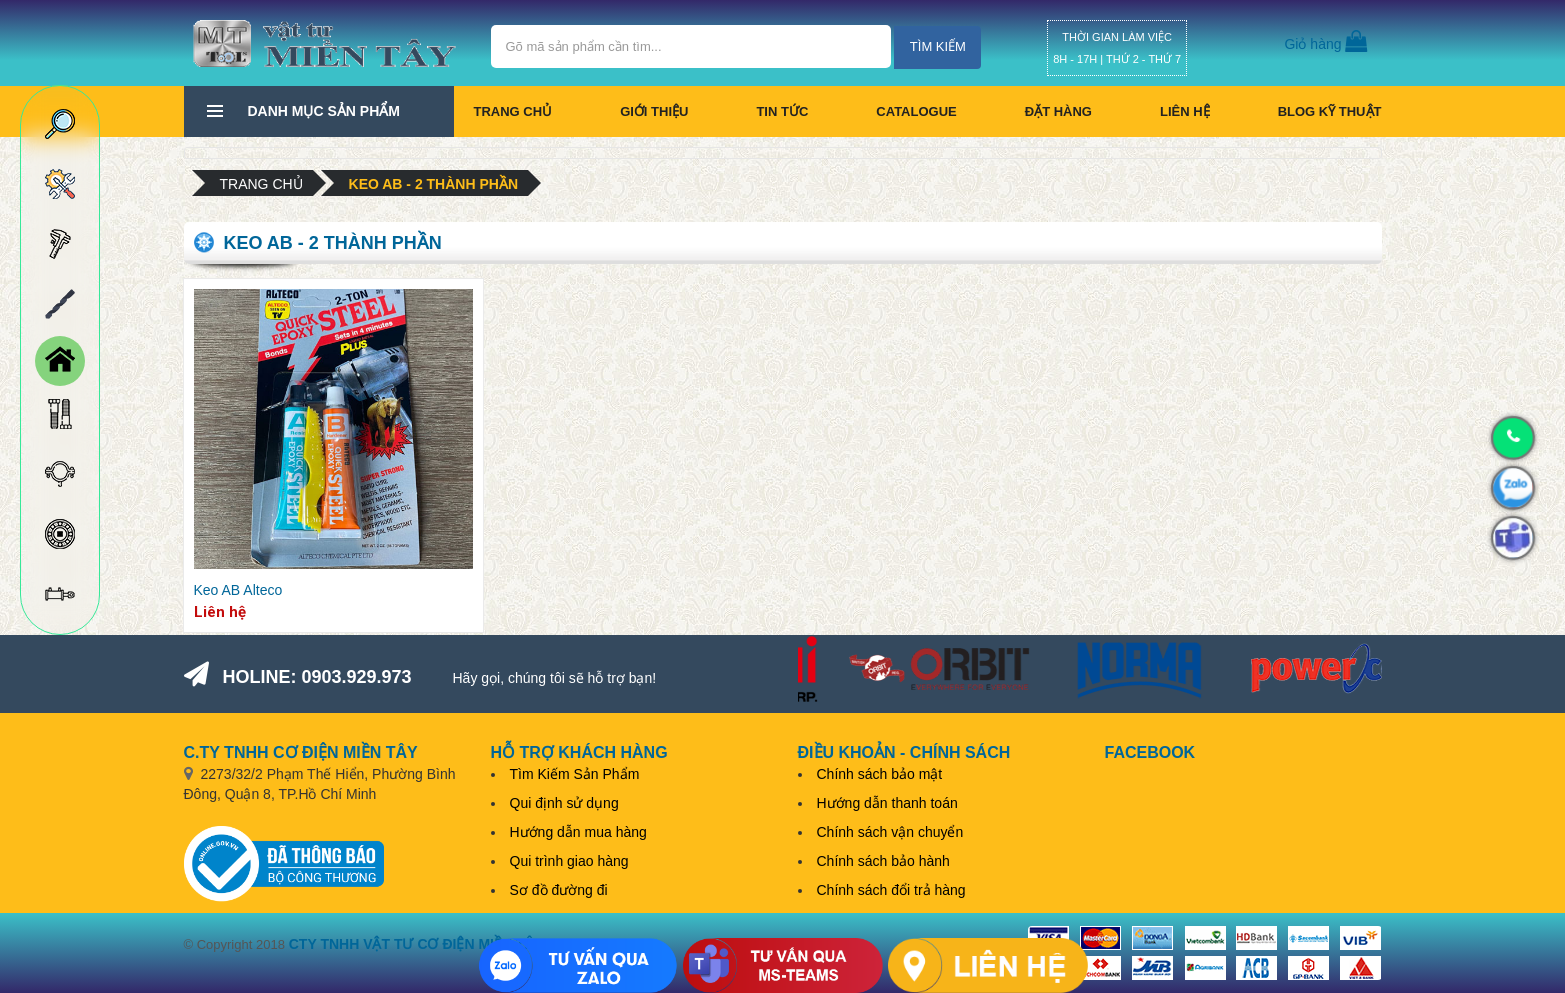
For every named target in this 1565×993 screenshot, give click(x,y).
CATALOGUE (916, 111)
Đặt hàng (1058, 111)
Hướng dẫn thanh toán (887, 803)
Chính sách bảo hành (883, 861)
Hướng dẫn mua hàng (578, 832)
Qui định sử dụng (564, 803)
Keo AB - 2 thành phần (434, 184)
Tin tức (782, 111)
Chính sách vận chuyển (890, 832)
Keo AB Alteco (238, 590)
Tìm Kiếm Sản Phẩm (575, 774)
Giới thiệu (654, 111)
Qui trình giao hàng (569, 861)
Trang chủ (513, 111)
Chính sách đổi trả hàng (891, 890)
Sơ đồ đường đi (559, 890)
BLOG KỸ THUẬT (1330, 111)
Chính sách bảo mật (880, 774)
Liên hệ (1185, 111)
